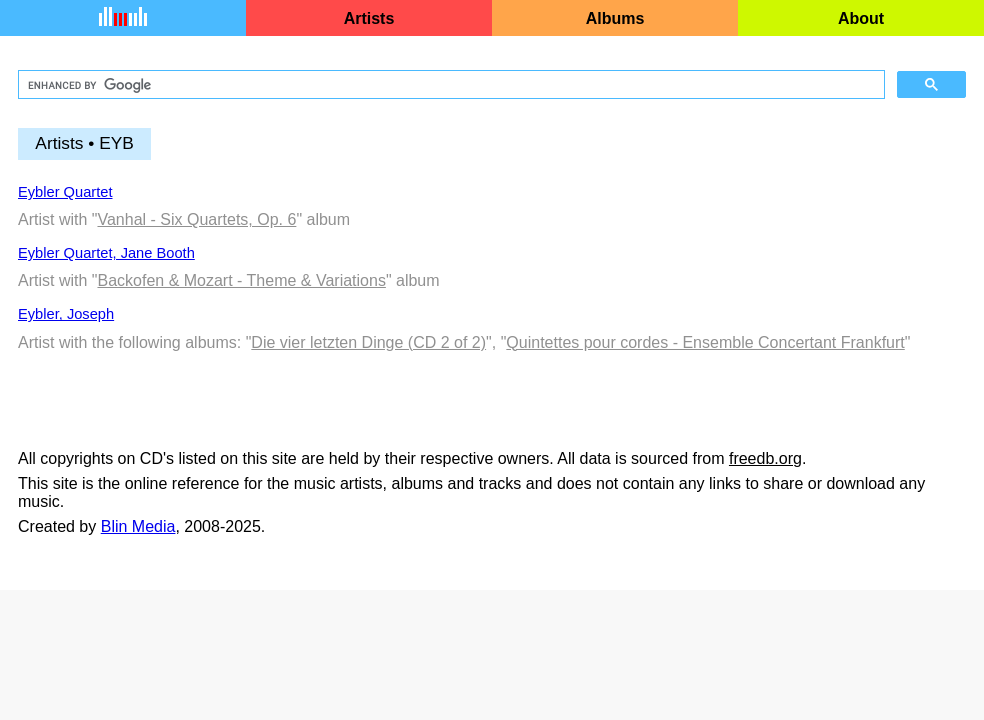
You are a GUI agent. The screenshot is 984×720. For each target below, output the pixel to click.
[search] (449, 85)
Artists (369, 18)
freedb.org (765, 458)
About (861, 18)
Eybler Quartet (65, 192)
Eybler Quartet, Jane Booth (106, 253)
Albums (615, 18)
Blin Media (138, 526)
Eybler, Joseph (66, 314)
